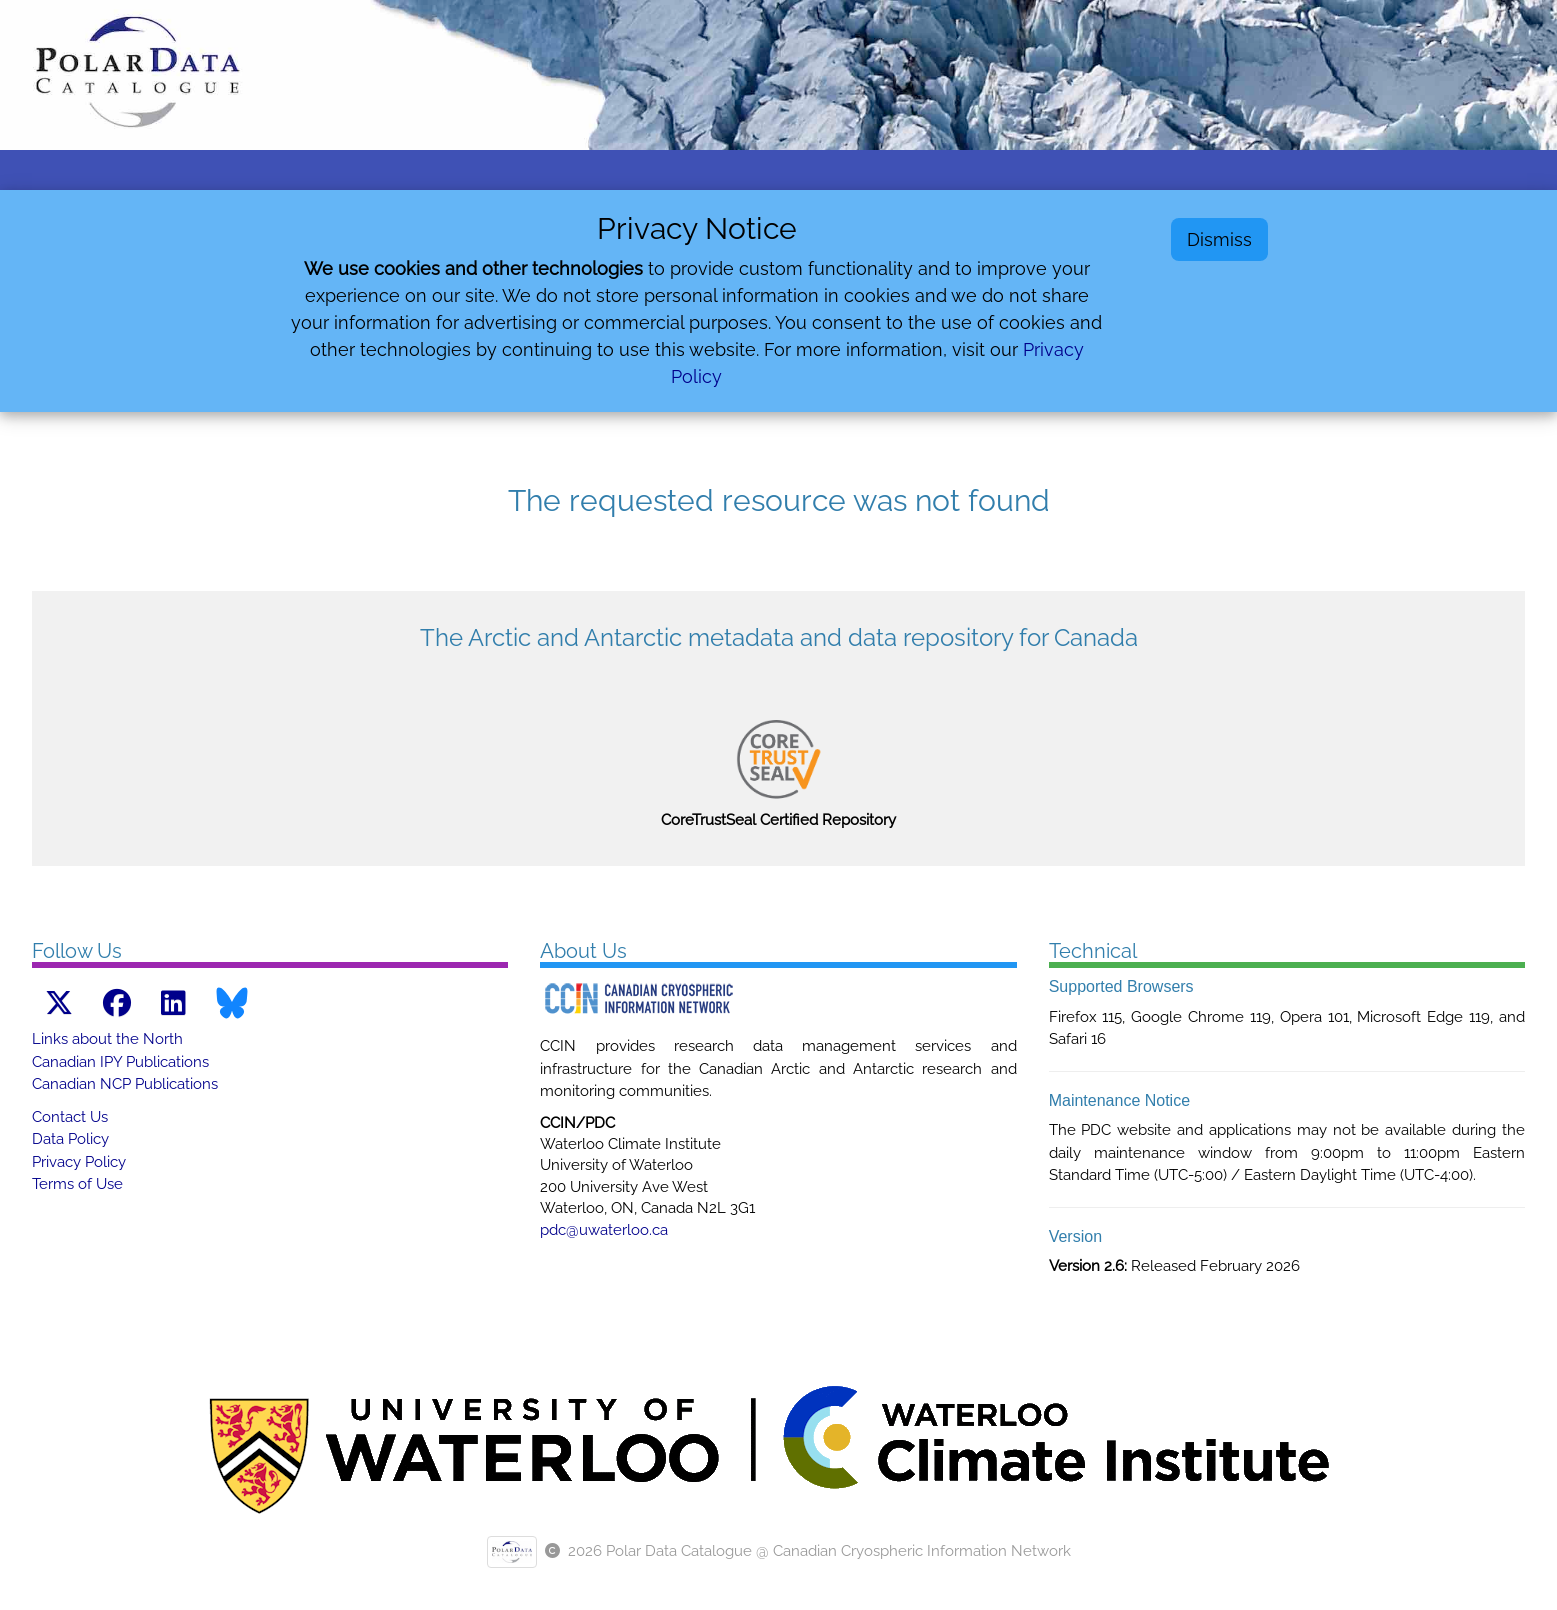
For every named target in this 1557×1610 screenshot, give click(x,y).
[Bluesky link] (232, 1003)
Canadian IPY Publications (120, 1062)
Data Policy (70, 1139)
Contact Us (70, 1117)
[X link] (59, 1003)
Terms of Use (77, 1184)
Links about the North (107, 1039)
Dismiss (1219, 239)
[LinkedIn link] (173, 1003)
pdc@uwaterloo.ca (604, 1230)
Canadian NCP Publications (125, 1084)
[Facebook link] (117, 1003)
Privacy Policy (79, 1162)
